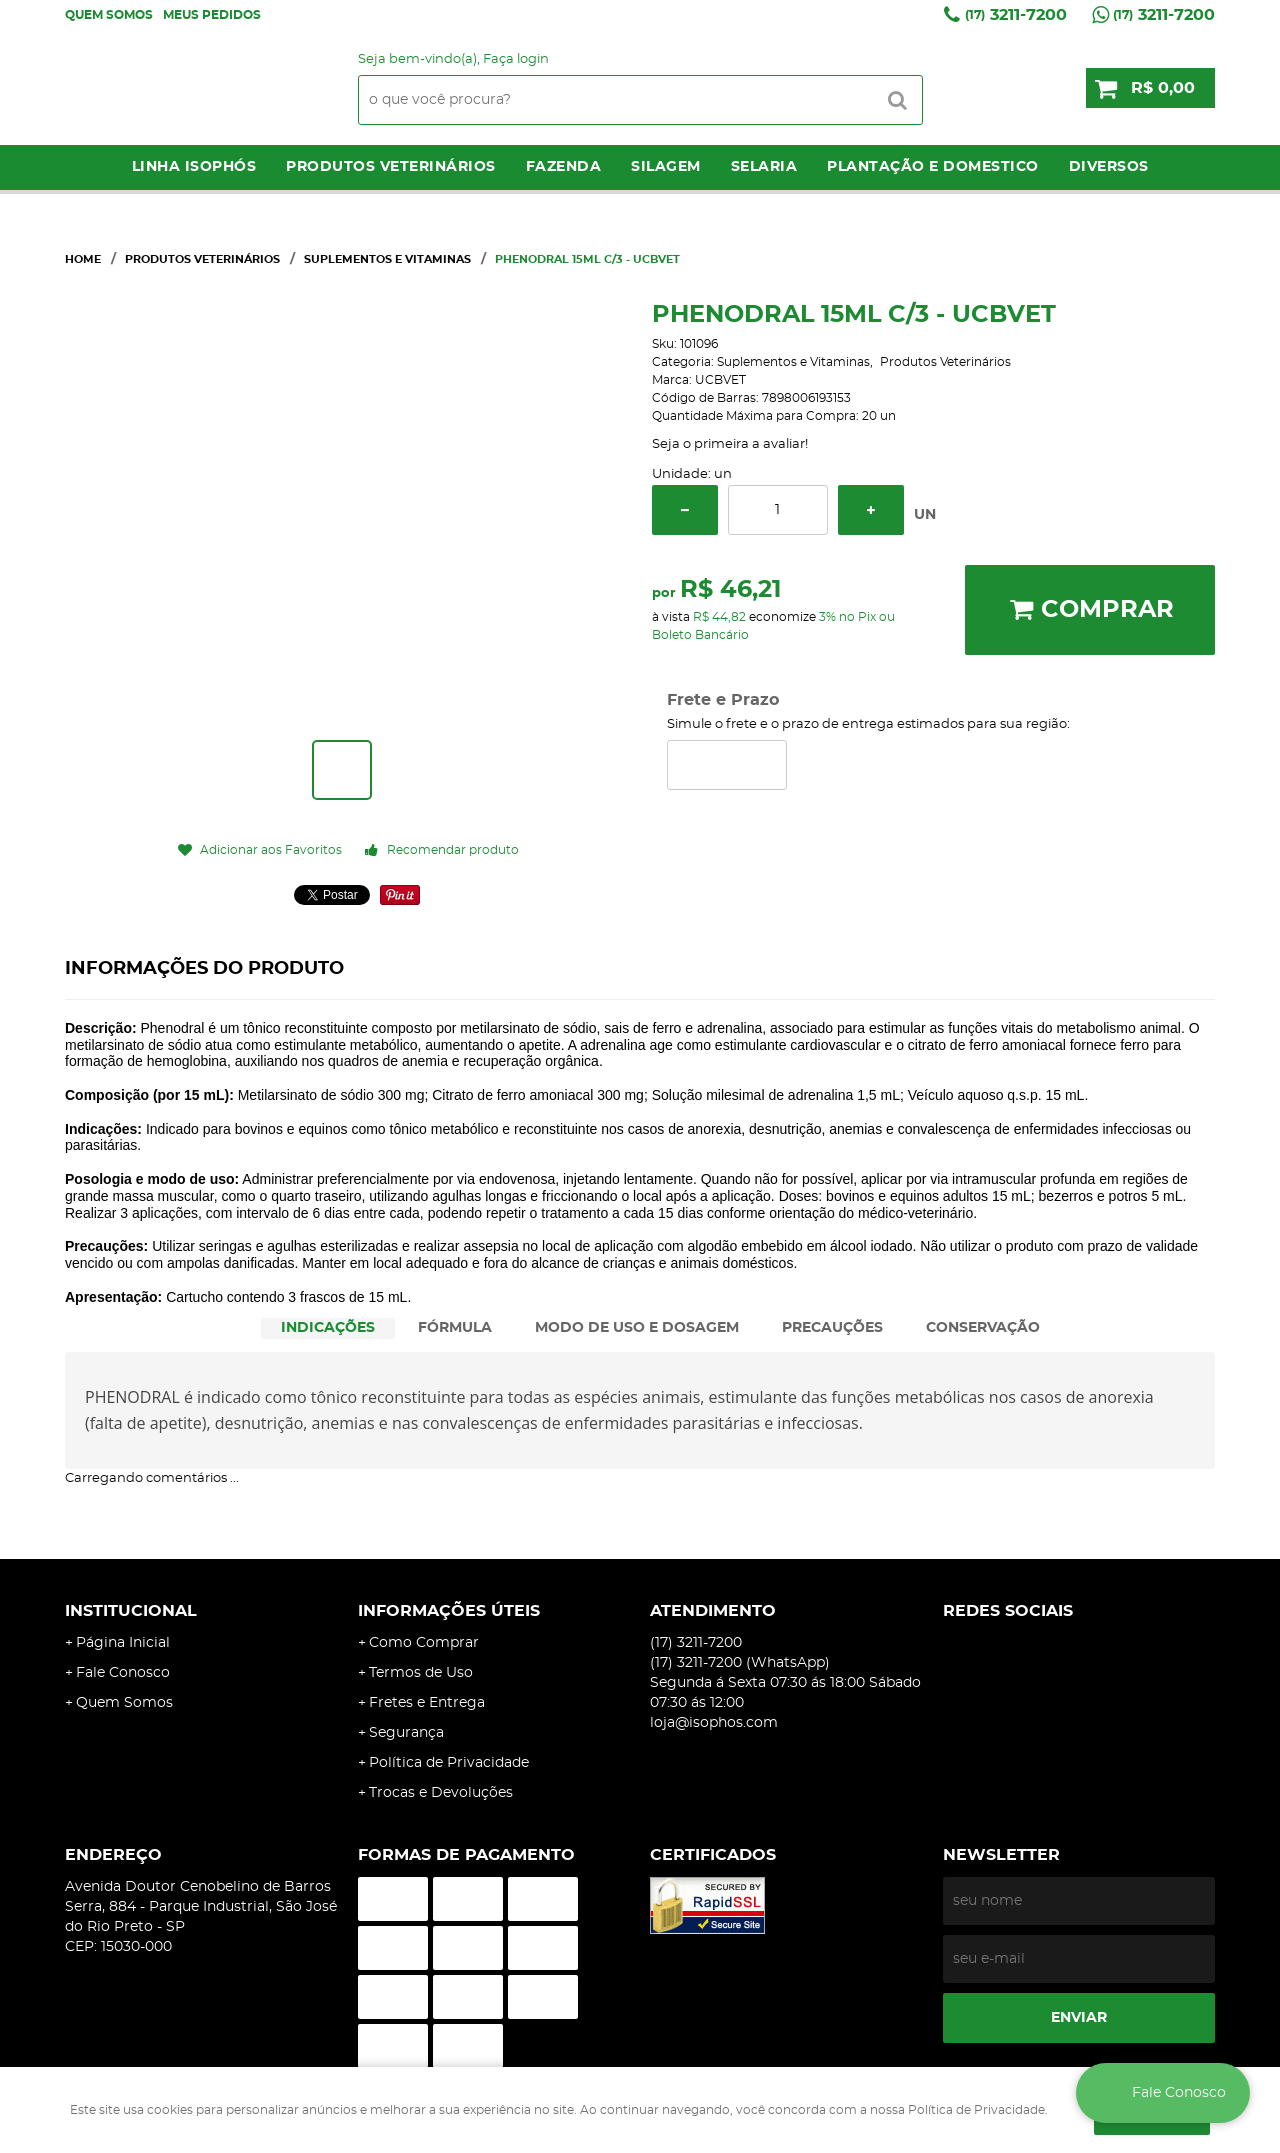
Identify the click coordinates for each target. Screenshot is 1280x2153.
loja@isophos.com (714, 1723)
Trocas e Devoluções (441, 1793)
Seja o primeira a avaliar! (730, 444)
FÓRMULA (455, 1328)
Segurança (406, 1733)
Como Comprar (424, 1643)
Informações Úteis (449, 1611)
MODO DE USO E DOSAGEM (637, 1328)
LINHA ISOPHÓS (194, 167)
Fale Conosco (123, 1673)
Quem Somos (109, 15)
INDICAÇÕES (328, 1328)
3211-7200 (1016, 15)
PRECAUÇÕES (832, 1328)
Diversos (1109, 167)
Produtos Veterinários (391, 167)
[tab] (328, 1328)
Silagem (666, 167)
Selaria (764, 167)
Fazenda (564, 167)
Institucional (131, 1611)
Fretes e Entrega (427, 1703)
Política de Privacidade (449, 1763)
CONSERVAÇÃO (983, 1328)
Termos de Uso (421, 1673)
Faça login (516, 59)
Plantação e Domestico (933, 167)
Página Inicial (123, 1643)
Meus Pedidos (212, 15)
